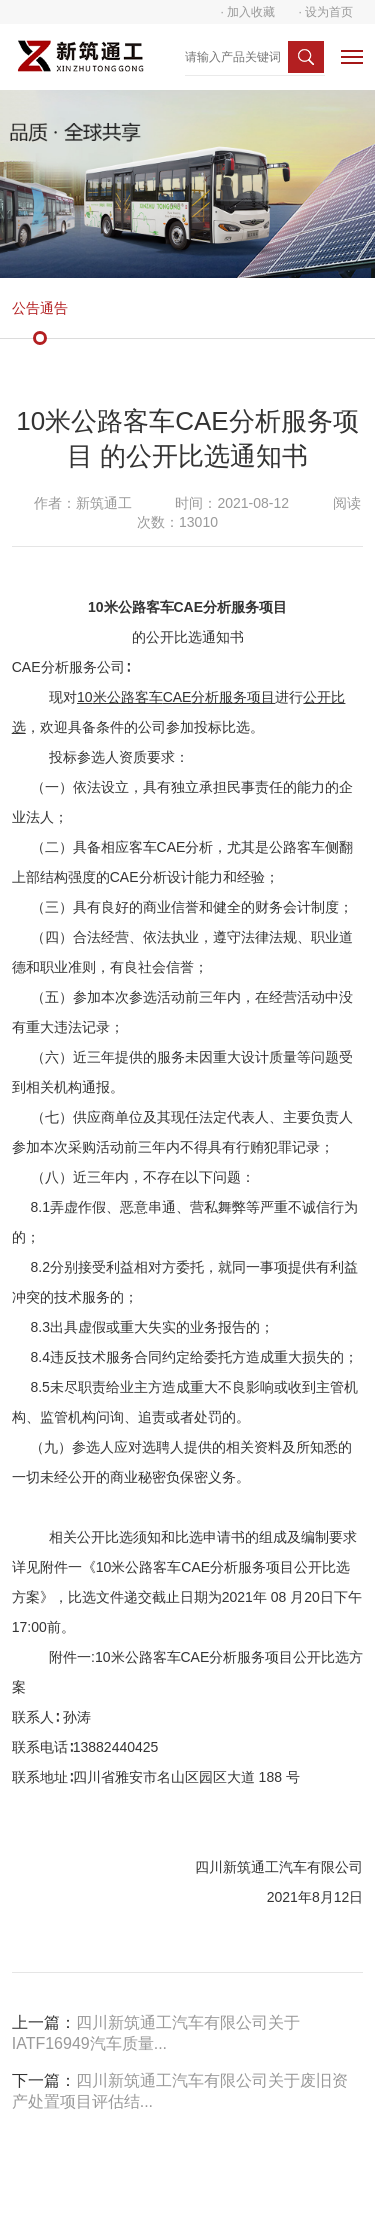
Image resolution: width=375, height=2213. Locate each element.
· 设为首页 (326, 12)
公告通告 (40, 308)
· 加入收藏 (248, 12)
